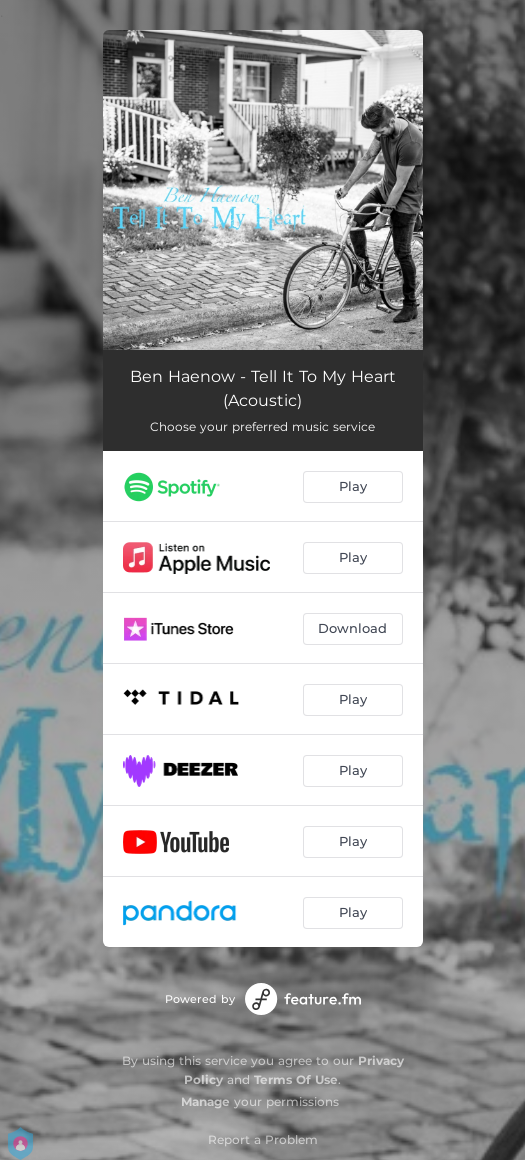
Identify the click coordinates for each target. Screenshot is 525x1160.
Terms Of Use (296, 1079)
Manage (205, 1101)
